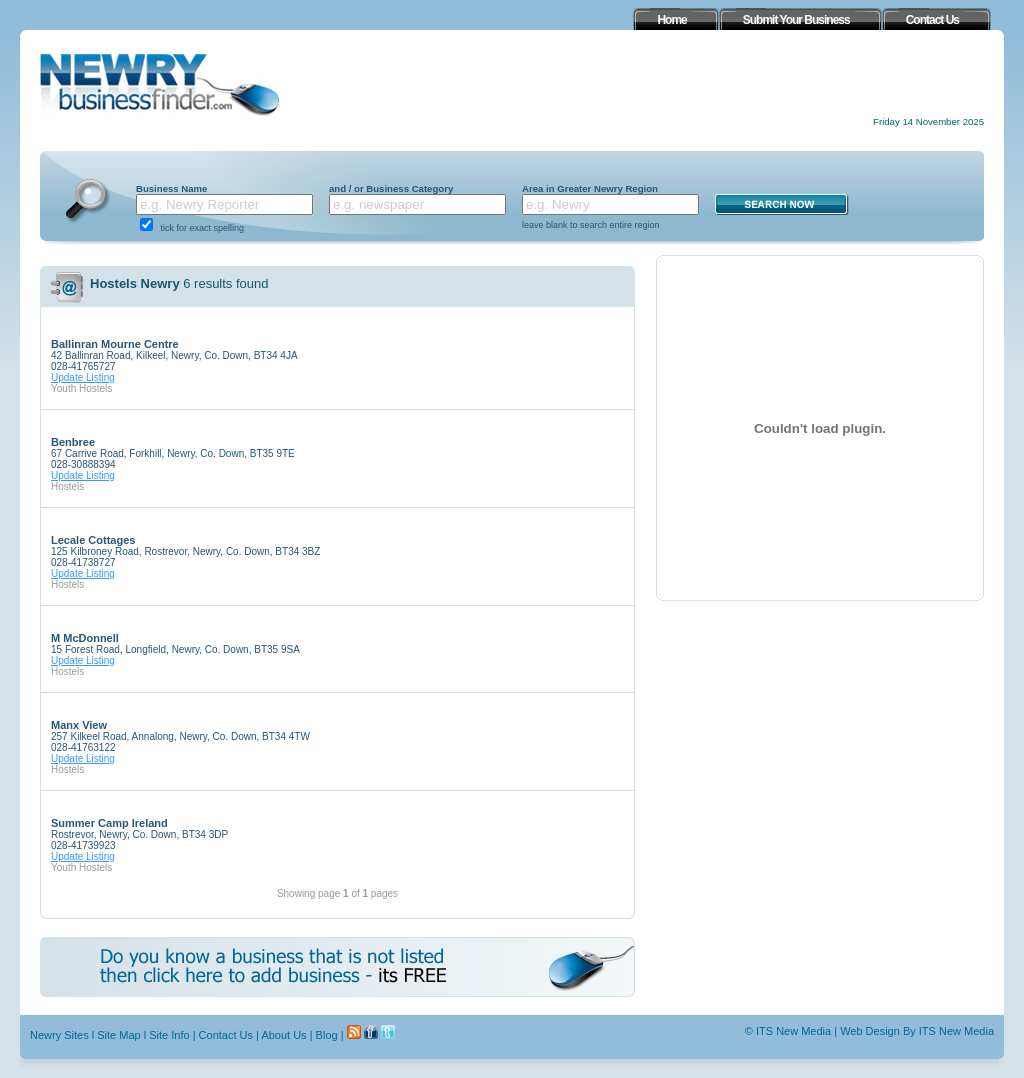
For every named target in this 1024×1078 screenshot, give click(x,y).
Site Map (118, 1035)
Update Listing (83, 377)
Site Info (169, 1035)
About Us (283, 1035)
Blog (327, 1035)
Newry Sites (59, 1035)
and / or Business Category (391, 188)
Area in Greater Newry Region (590, 188)
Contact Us (226, 1035)
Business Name (171, 188)
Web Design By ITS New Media (917, 1031)
